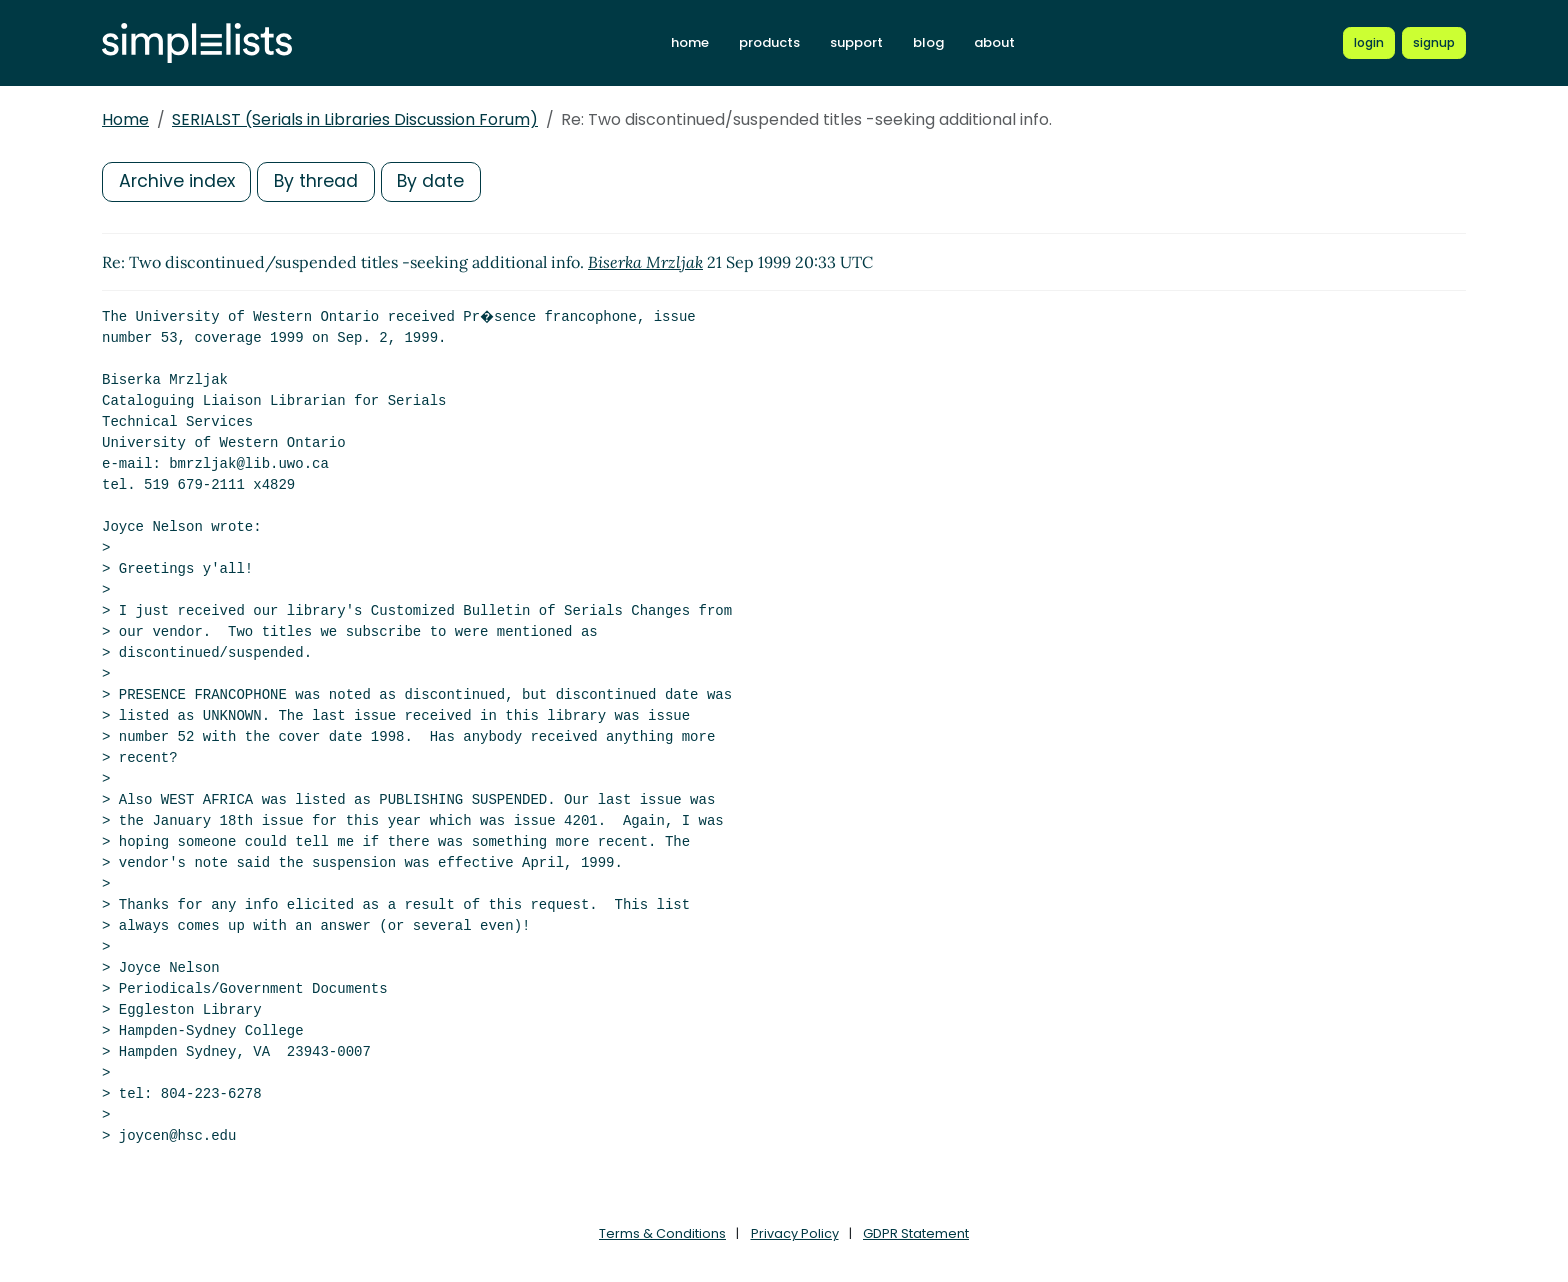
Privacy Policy (795, 1233)
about (994, 42)
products (769, 42)
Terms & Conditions (662, 1233)
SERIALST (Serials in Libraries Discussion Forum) (355, 119)
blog (928, 42)
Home (125, 119)
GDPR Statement (916, 1233)
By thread (320, 181)
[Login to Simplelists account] (1369, 43)
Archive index (178, 181)
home (690, 42)
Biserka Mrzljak (645, 262)
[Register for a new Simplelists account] (1434, 43)
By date (437, 181)
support (856, 42)
